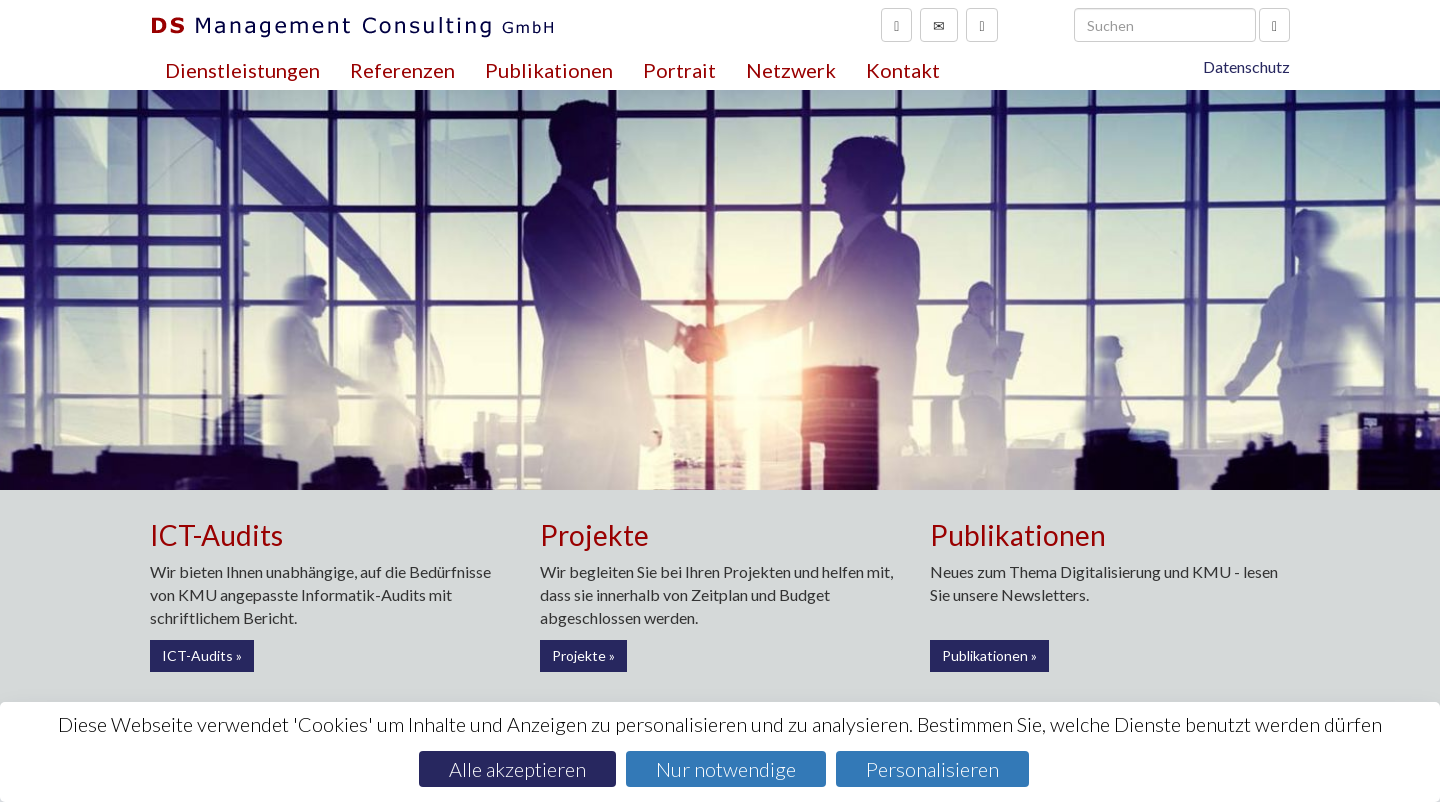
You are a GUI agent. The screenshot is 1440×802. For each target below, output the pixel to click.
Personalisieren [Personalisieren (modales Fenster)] (932, 769)
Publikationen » (989, 655)
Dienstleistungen (242, 70)
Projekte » (583, 655)
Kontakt (903, 70)
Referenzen (402, 70)
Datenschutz (1246, 66)
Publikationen (549, 70)
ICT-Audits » (202, 655)
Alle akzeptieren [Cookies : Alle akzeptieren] (517, 769)
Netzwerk (791, 70)
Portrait (679, 70)
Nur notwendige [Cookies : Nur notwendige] (726, 769)
